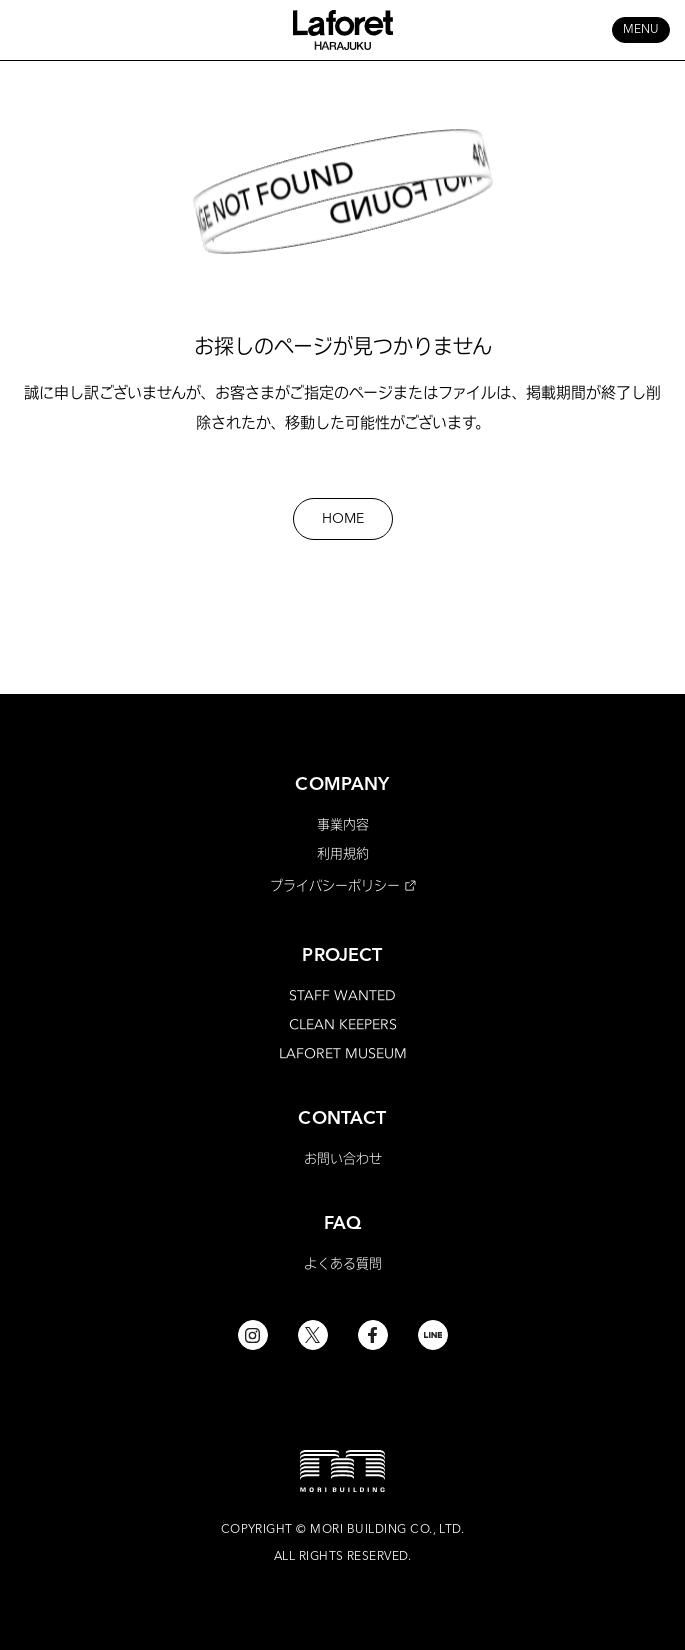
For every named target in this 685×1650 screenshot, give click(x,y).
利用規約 (343, 853)
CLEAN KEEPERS (343, 1024)
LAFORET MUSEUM (343, 1053)
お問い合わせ (343, 1158)
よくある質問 (343, 1263)
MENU (641, 30)
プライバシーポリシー (335, 885)
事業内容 (343, 824)
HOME (343, 519)
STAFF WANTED (342, 995)
